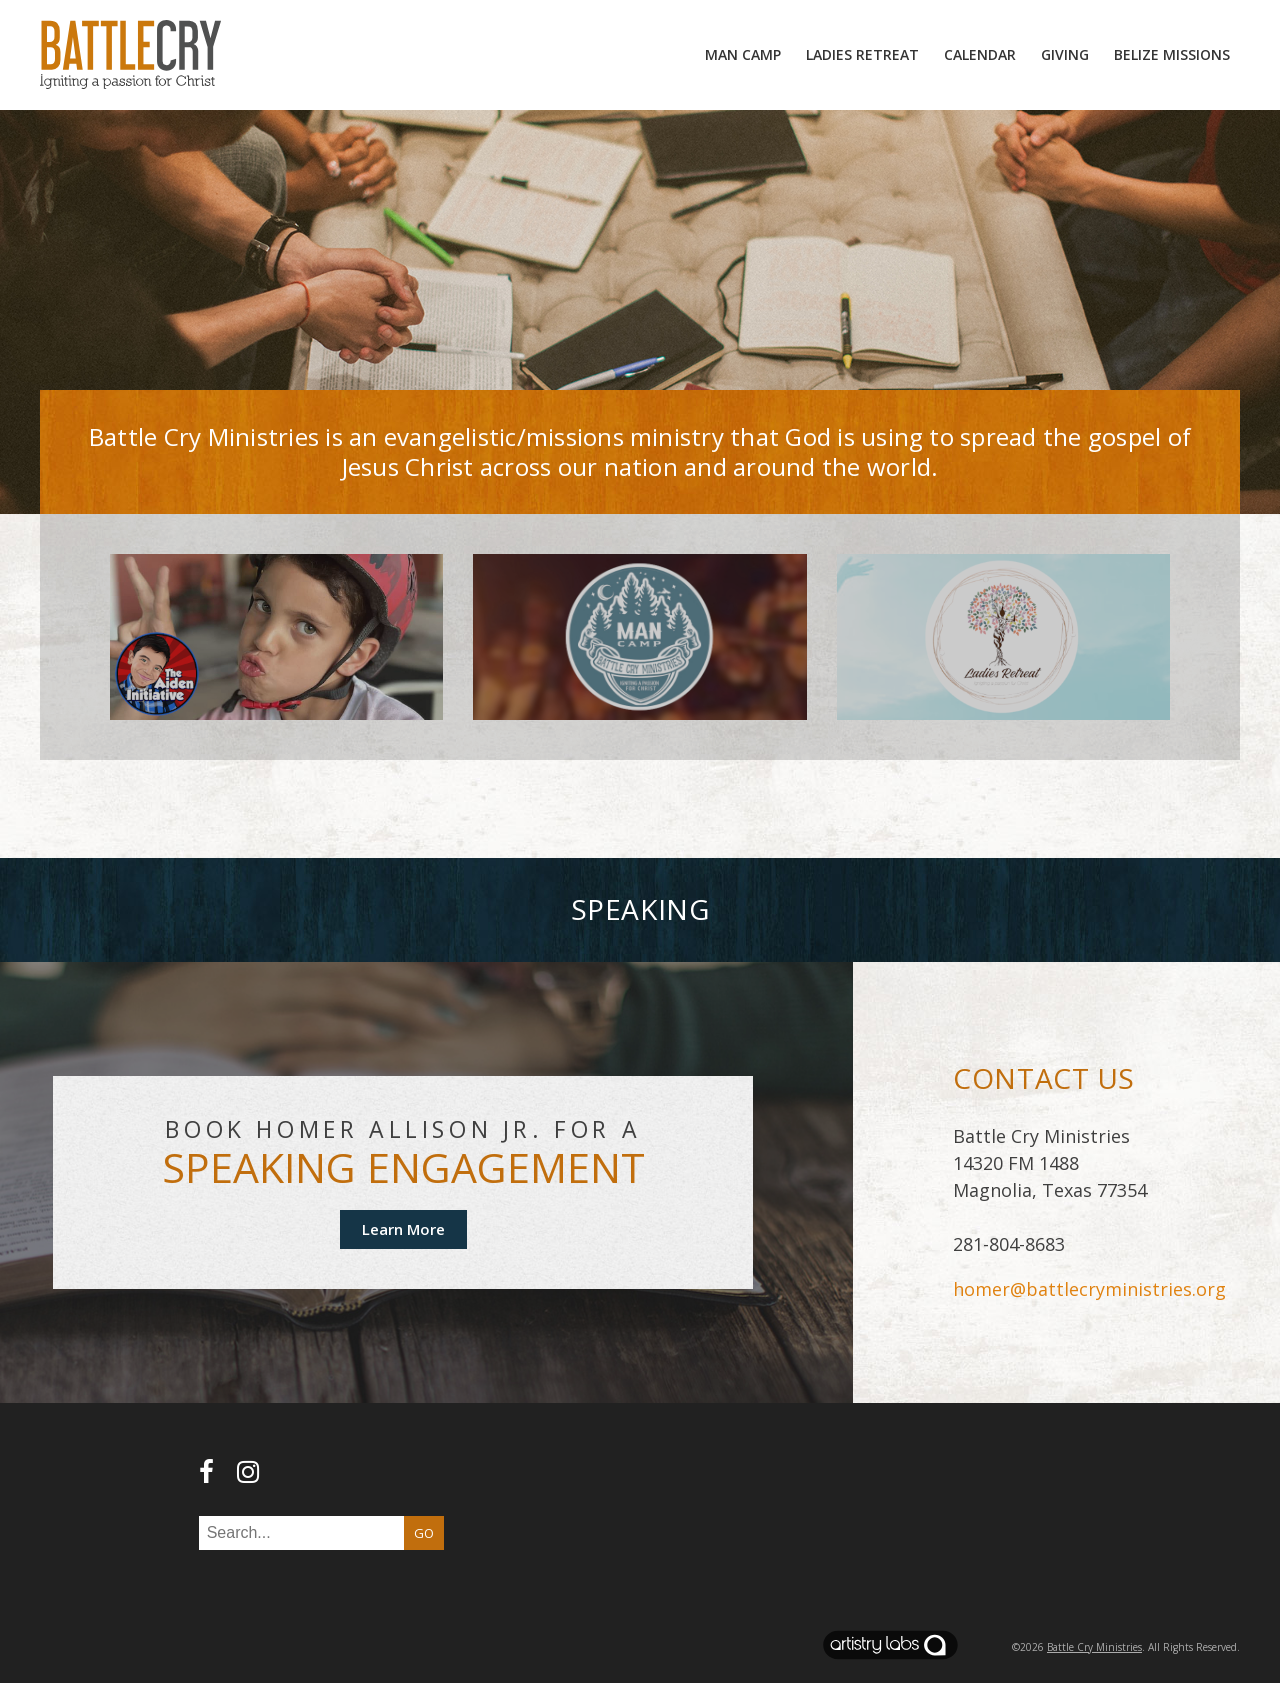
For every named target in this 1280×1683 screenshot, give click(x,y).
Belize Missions (1172, 54)
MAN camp (743, 54)
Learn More (403, 1229)
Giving (1065, 54)
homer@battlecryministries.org (1089, 1289)
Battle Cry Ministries (1094, 1647)
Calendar (980, 54)
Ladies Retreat (862, 54)
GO (424, 1533)
